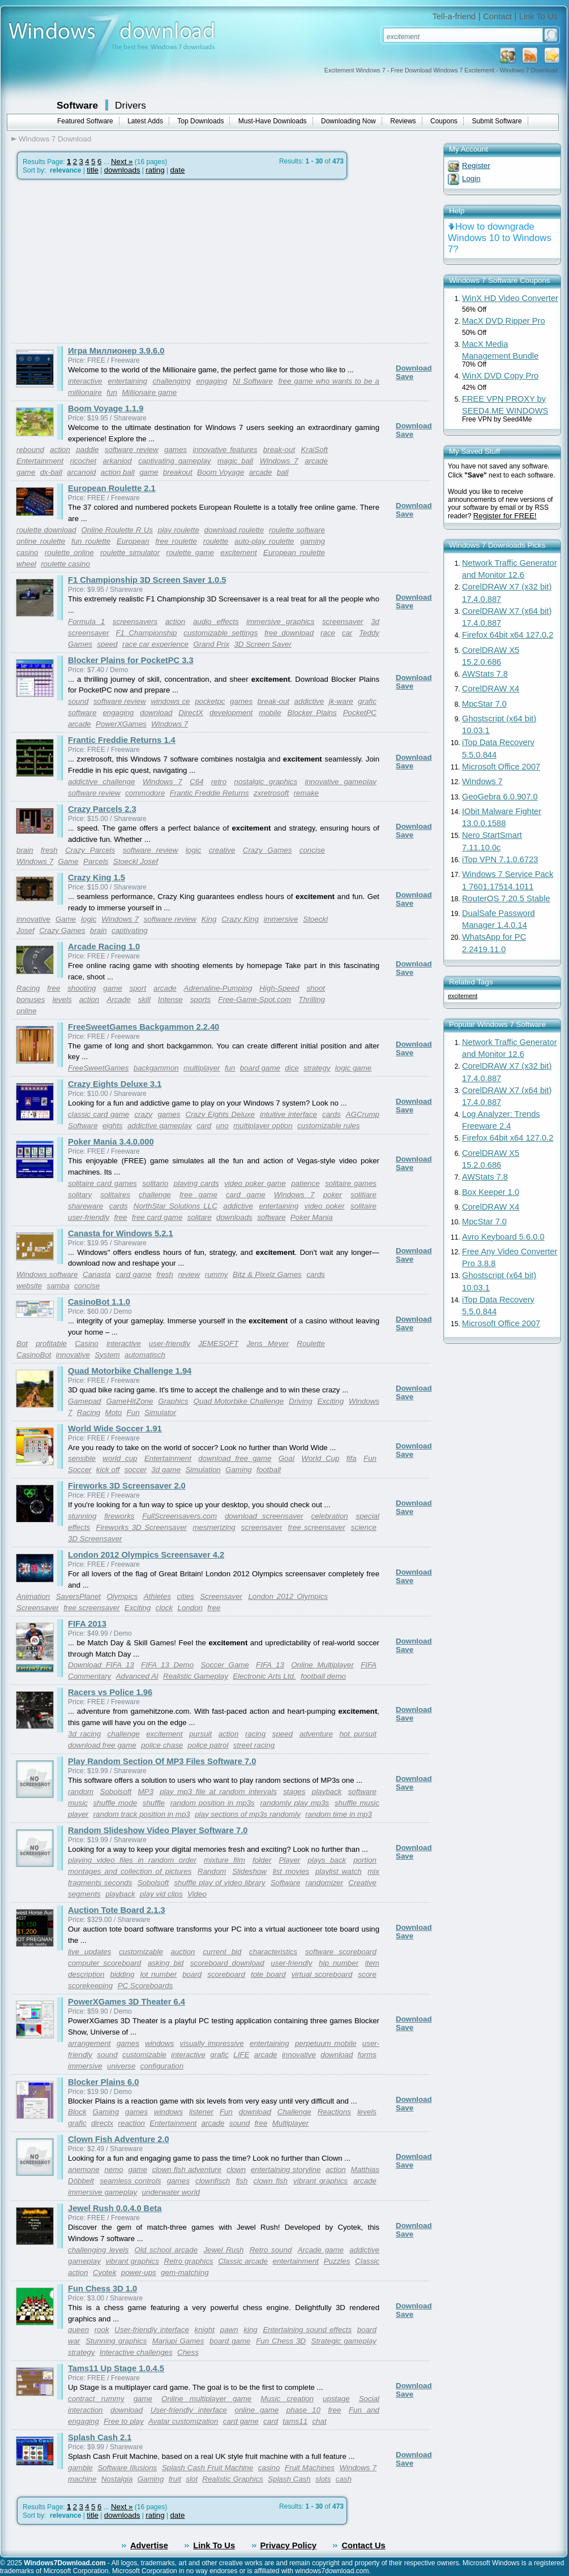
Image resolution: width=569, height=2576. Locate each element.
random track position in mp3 (141, 1814)
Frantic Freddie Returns (209, 793)
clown (236, 2169)
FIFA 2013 (87, 1623)
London (190, 1607)
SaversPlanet (78, 1596)
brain (24, 850)
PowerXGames (121, 724)
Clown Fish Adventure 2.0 (118, 2139)
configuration (161, 2066)
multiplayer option (262, 1125)
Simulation (202, 1469)
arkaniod (117, 461)
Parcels (95, 861)
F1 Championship (146, 633)
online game (256, 2410)
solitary (80, 1194)
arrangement (89, 2043)
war (74, 2341)
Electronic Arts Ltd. (264, 1676)
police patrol (208, 1745)
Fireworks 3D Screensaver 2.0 (127, 1485)
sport (138, 988)
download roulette (234, 530)
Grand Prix (211, 644)
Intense (170, 999)
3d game (166, 1469)
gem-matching (184, 2272)
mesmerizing (214, 1527)
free (53, 988)
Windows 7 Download (55, 139)
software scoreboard (341, 1951)
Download (414, 368)
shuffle (154, 1803)
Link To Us (538, 16)
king (250, 2329)
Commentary (89, 1676)
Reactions (334, 2112)
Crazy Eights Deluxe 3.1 (114, 1084)
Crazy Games (267, 850)
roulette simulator (130, 552)
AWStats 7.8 (485, 673)
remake (306, 793)
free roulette (176, 541)
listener (201, 2112)
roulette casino (65, 564)
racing (255, 1734)
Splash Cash (289, 2479)
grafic (367, 701)
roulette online (69, 552)
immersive (281, 919)
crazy (143, 1114)
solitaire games (351, 1183)
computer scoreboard (104, 1963)
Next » (122, 161)
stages (294, 1791)
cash (344, 2479)
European (133, 541)
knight (204, 2329)
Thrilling (311, 999)
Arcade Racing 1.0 (104, 946)
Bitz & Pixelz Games (267, 1274)
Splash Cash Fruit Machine (207, 2467)
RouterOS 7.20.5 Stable (506, 898)
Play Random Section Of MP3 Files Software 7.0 (162, 1761)
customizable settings (220, 633)
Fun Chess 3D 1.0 (102, 2288)
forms (367, 2054)
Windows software (47, 1274)
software (82, 712)
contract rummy (96, 2398)
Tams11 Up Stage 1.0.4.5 (116, 2368)
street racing (254, 1745)
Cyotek (104, 2272)
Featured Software (85, 121)
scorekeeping (90, 1985)
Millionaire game (149, 392)
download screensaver (264, 1516)
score (367, 1974)
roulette (215, 541)
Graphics (173, 1401)
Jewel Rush (223, 2250)
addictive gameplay (159, 1125)
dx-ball (51, 472)
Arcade (118, 999)
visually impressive (212, 2043)
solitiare (363, 1194)
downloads (122, 170)
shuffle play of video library (219, 1882)
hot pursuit (357, 1734)
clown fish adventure (186, 2169)
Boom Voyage (220, 472)
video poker (325, 1206)
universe (121, 2066)
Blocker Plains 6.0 (103, 2082)
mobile (270, 712)
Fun (133, 1412)
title (93, 170)
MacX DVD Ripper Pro (503, 320)
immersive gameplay (102, 2192)
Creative (362, 1882)
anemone (84, 2169)
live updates (89, 1951)
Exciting (330, 1401)
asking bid (165, 1963)
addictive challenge (101, 781)
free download (289, 633)
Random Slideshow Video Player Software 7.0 (157, 1830)
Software (77, 105)
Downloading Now (348, 121)
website (29, 1285)
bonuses (30, 999)
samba (58, 1285)
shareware (85, 1206)
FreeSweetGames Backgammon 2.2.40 (143, 1026)
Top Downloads (200, 121)
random (80, 1791)
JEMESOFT (218, 1343)
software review (132, 449)
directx (102, 2123)
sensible (82, 1458)
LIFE (241, 2054)
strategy (316, 1068)
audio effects (216, 621)
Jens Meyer (267, 1343)
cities (185, 1596)
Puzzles (337, 2261)
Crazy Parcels (90, 850)
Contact (497, 16)
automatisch (145, 1355)
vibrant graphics (320, 2181)
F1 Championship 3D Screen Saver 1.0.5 (147, 579)
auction (183, 1951)
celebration (329, 1516)
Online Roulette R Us (117, 530)
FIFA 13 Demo (167, 1665)
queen (78, 2329)
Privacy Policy (288, 2545)
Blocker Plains (312, 712)
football (268, 1469)
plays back (326, 1860)
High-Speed (279, 988)
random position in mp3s (212, 1803)
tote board (268, 1974)
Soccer (79, 1469)
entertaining (127, 381)
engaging (212, 381)
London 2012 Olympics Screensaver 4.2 (146, 1554)
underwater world (171, 2192)
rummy (216, 1274)
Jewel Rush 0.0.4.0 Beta (114, 2208)
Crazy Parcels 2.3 (102, 809)
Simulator (160, 1412)
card (203, 1125)
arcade (260, 472)
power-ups (138, 2272)
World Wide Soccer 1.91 (115, 1428)
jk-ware (341, 701)
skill (144, 999)
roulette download (46, 530)
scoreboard (226, 1974)
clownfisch (212, 2181)
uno (222, 1125)
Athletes (157, 1596)
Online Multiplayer (322, 1665)
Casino (87, 1343)
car (347, 633)
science (364, 1527)
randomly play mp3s (294, 1803)
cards (331, 1114)
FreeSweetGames (98, 1068)
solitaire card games (102, 1183)
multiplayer (201, 1068)
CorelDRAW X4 (490, 688)
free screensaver (316, 1527)
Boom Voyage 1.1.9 (105, 408)
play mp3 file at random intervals (218, 1791)
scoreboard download (227, 1963)
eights (112, 1125)
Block (77, 2112)
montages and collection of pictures (129, 1871)
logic (193, 850)
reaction (131, 2123)
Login (471, 178)
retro (218, 781)
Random (212, 1871)
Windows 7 (279, 461)
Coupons (443, 121)
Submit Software (497, 121)
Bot (22, 1343)
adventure (316, 1734)
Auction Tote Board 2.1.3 (116, 1910)
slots (323, 2479)
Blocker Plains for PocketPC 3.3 (131, 660)
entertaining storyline (285, 2169)
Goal (286, 1458)
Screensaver (221, 1596)
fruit (175, 2479)
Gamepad (84, 1401)
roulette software (297, 530)
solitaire (363, 1206)
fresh (49, 850)
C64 (196, 781)
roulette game (189, 552)
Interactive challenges (136, 2352)
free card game (157, 1217)
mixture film (224, 1860)
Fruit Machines (310, 2467)
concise (312, 850)
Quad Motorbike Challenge (239, 1401)
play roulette (178, 530)
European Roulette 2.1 (112, 488)
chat (319, 2421)
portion (365, 1860)
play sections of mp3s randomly (248, 1814)
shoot (315, 988)
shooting (81, 988)
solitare (199, 1217)
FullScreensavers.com (179, 1516)
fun (111, 392)
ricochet (83, 461)
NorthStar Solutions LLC (175, 1206)
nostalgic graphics (266, 781)
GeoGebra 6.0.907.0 (500, 796)
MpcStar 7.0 (484, 703)
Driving (300, 1401)
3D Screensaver (95, 1538)
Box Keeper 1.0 (490, 1192)
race (327, 633)
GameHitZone (129, 1401)
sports (200, 999)
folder (262, 1860)
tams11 (295, 2421)
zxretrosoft (271, 793)
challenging (172, 381)
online (26, 1011)
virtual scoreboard (322, 1974)
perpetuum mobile (326, 2043)
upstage (336, 2398)
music (78, 1803)
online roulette (40, 541)
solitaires (115, 1194)
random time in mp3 (338, 1814)
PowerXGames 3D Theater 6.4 (126, 2001)
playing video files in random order (132, 1860)
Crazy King (240, 919)
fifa (351, 1458)
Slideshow (249, 1871)
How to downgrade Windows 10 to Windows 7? (499, 238)
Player (289, 1860)
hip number (338, 1963)
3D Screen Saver (263, 644)
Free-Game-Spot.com (254, 999)
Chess (188, 2352)
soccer (136, 1469)
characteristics (273, 1951)
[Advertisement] (106, 261)
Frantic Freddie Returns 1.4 (122, 740)
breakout (177, 472)
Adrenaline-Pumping (218, 988)
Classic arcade (243, 2261)
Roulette (311, 1343)
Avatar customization (183, 2421)
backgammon (156, 1068)
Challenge (294, 2112)
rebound (30, 449)
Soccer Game (224, 1665)
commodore (145, 793)
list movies (291, 1871)
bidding (122, 1974)
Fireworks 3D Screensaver (141, 1527)
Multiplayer (290, 2123)
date (177, 170)
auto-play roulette (264, 541)
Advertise (149, 2545)
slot (192, 2479)
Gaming (238, 1469)
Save (404, 376)
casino (27, 552)
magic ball (235, 461)
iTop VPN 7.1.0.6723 (500, 859)
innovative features (224, 449)
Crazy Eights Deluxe (220, 1114)
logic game (353, 1068)
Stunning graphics (116, 2341)
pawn (229, 2329)
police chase (162, 1745)
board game (260, 1068)
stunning (82, 1516)
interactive (85, 381)
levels (62, 999)
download (156, 712)
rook (102, 2329)
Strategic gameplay (344, 2341)
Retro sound (271, 2250)
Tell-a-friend (454, 16)
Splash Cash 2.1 (99, 2437)
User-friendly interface (151, 2329)
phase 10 (303, 2410)
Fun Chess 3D (281, 2341)
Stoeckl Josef (135, 861)
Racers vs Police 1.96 (110, 1692)
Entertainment (167, 1458)
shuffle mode (115, 1803)
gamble (80, 2467)
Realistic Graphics (232, 2479)
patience (305, 1183)
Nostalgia (117, 2479)
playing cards (196, 1183)
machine (82, 2479)
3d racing (84, 1734)
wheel (26, 564)
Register (476, 165)
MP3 (145, 1791)
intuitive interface (288, 1114)
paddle (87, 449)
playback (327, 1791)
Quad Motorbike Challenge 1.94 (129, 1370)
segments (84, 1894)
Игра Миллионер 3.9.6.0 (116, 350)
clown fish (271, 2181)
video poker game (254, 1183)
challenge (155, 1194)
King (209, 919)
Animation (33, 1596)
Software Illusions (127, 2467)
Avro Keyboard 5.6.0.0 (503, 1236)
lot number (158, 1974)
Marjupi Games (178, 2341)
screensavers (135, 621)
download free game (234, 1458)
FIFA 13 (270, 1665)
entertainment (296, 2261)
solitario (155, 1183)
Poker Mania (311, 1217)
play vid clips (161, 1894)
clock (164, 1607)
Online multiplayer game (206, 2398)
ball (283, 472)
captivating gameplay (174, 461)
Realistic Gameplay (195, 1676)
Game (68, 861)
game (148, 472)
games (175, 449)
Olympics (122, 1596)
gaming (312, 541)
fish (242, 2181)
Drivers (130, 105)
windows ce (170, 701)
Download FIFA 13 (101, 1665)
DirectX (190, 712)
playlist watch (338, 1871)
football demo (323, 1676)
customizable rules (328, 1125)
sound (78, 701)
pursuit (200, 1734)
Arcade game (321, 2250)
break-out (279, 449)
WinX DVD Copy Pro (500, 375)
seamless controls (130, 2181)
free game (198, 1194)
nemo (113, 2169)
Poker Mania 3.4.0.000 (111, 1141)
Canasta (97, 1274)
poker (332, 1194)
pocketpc (210, 701)
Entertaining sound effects (307, 2329)
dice (291, 1068)
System (107, 1355)
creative (222, 850)
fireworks (119, 1516)
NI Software (253, 381)
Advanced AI (137, 1676)
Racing (28, 988)
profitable (51, 1343)
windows (159, 2043)
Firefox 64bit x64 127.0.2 (507, 634)
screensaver (342, 621)
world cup (119, 1458)
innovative (33, 919)
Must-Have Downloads (272, 121)
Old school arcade (166, 2250)
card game (246, 1194)
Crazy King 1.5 (96, 877)
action (60, 449)
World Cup (320, 1458)
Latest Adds (145, 121)
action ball (118, 472)
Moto (113, 1412)
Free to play (123, 2421)
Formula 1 (86, 621)
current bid (222, 1951)
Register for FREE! (505, 515)
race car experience (155, 644)
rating (155, 170)
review (189, 1274)
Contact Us (363, 2545)
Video (197, 1894)
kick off (107, 1469)
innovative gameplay (340, 781)
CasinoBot (34, 1355)
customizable (141, 1951)
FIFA (369, 1665)
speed (107, 644)
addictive (309, 701)
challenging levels (98, 2250)
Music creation (287, 2398)
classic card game (98, 1114)
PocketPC (360, 712)
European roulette (294, 552)
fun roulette (90, 541)
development (231, 712)
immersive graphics (280, 621)
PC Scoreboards (145, 1985)
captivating (130, 930)
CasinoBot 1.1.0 (99, 1301)
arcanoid (81, 472)
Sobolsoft (116, 1791)
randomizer (324, 1882)
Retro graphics (188, 2261)
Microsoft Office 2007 (501, 766)
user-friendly (88, 1217)
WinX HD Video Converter (510, 298)
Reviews (403, 121)
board (192, 1974)
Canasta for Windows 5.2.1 (120, 1233)
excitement (238, 552)
